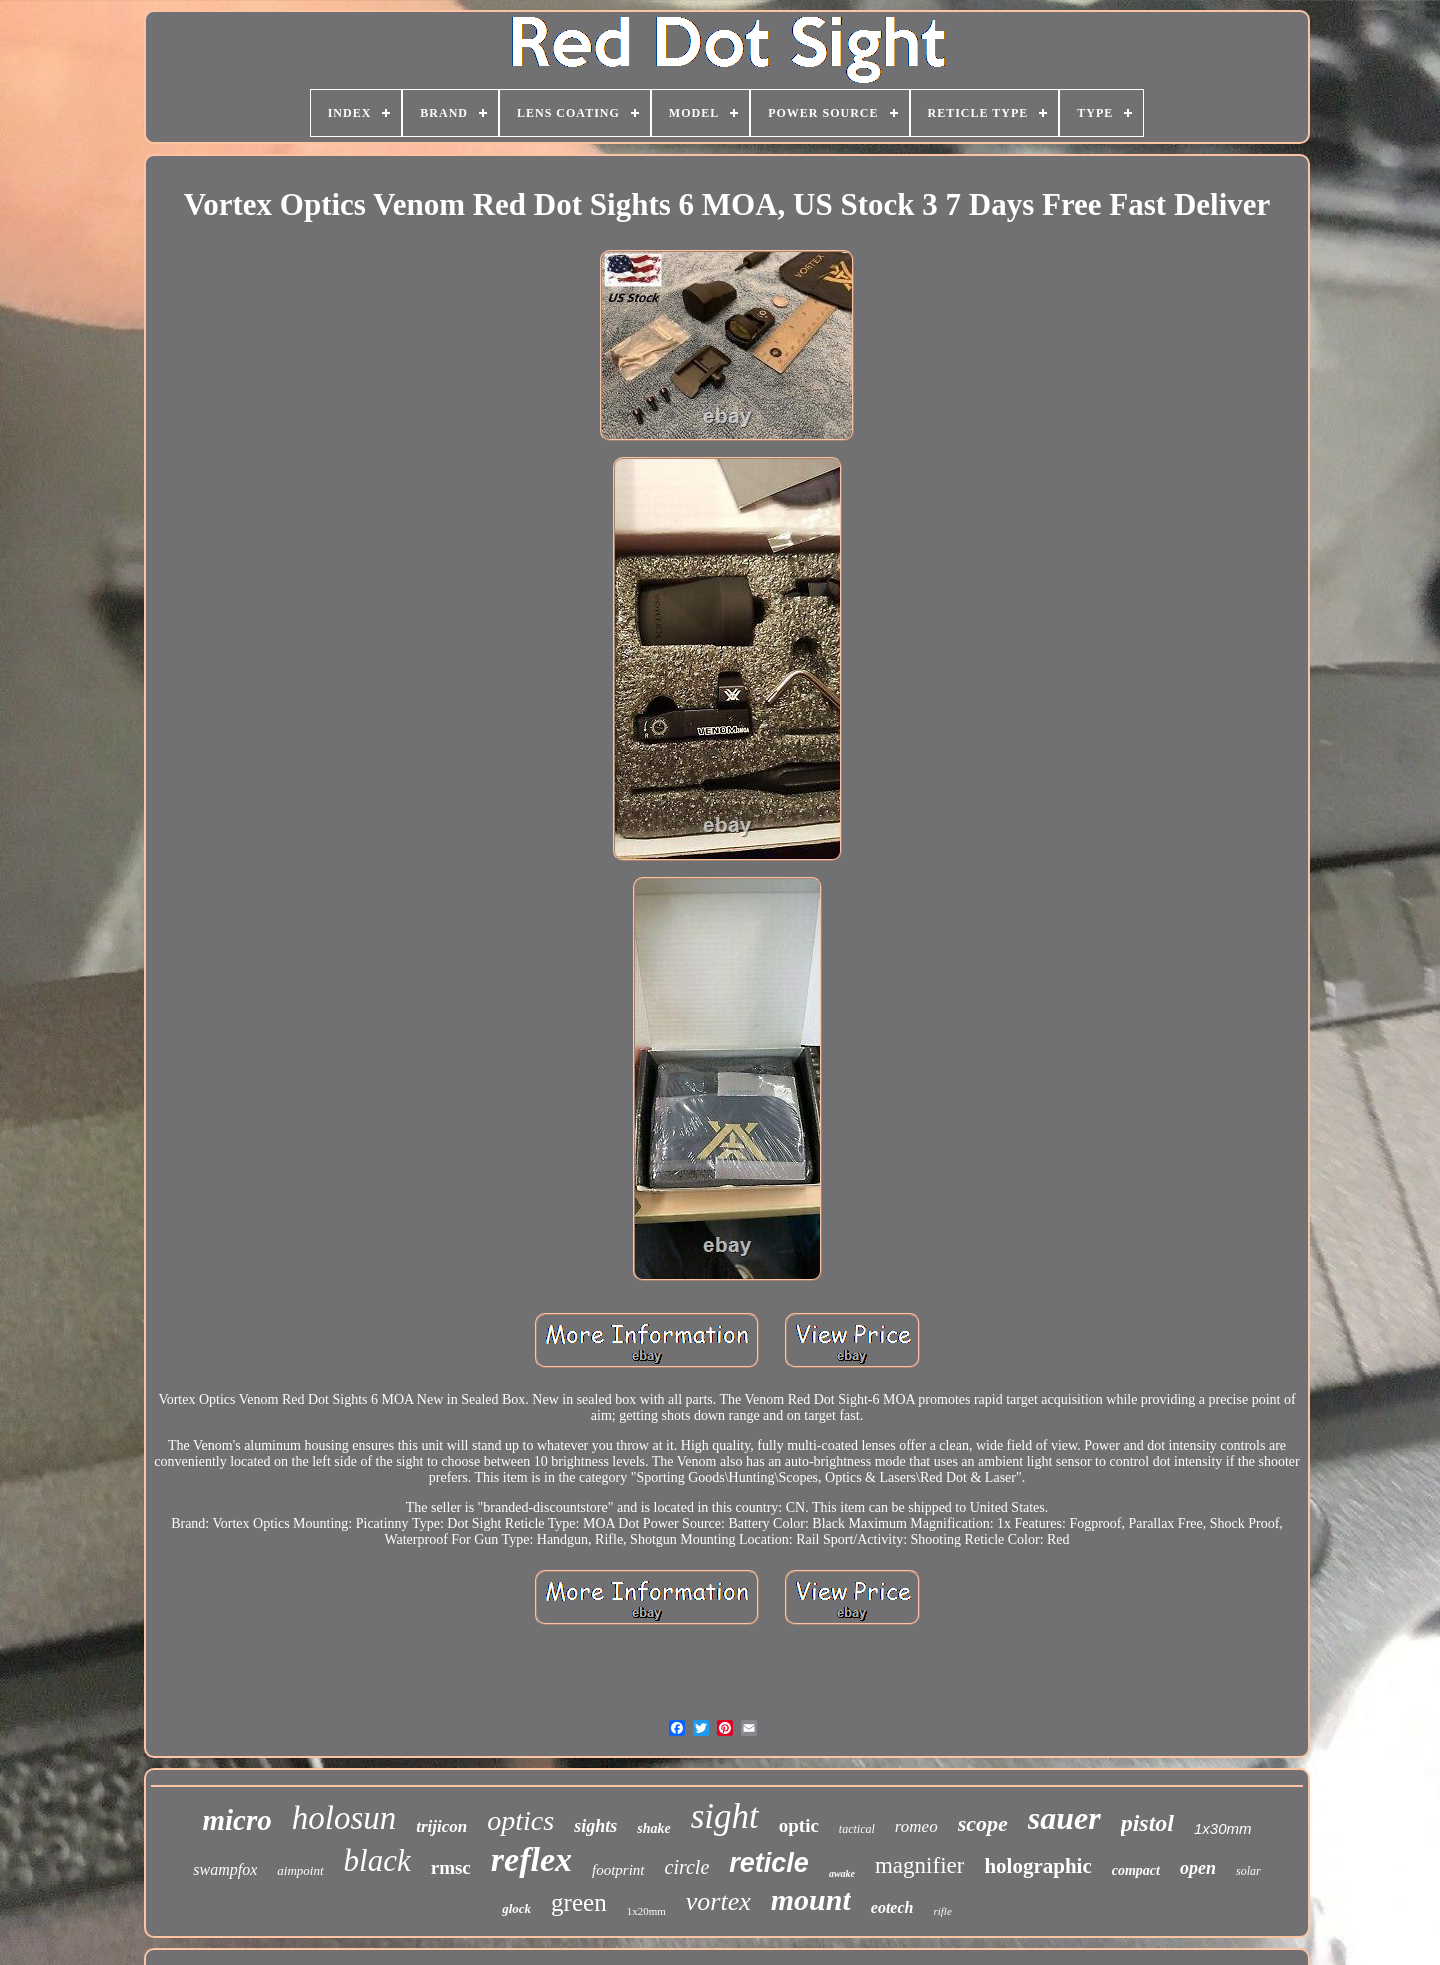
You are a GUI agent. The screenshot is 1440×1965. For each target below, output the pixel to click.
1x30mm (1223, 1828)
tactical (857, 1829)
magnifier (919, 1865)
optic (799, 1825)
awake (842, 1873)
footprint (618, 1870)
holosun (344, 1818)
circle (687, 1867)
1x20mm (646, 1911)
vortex (718, 1901)
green (579, 1902)
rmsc (451, 1867)
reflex (531, 1859)
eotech (892, 1907)
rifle (942, 1911)
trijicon (441, 1826)
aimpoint (300, 1870)
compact (1136, 1870)
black (377, 1860)
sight (725, 1816)
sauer (1064, 1818)
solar (1248, 1871)
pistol (1147, 1823)
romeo (916, 1826)
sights (595, 1826)
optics (520, 1820)
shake (653, 1828)
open (1198, 1868)
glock (516, 1908)
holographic (1037, 1866)
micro (236, 1820)
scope (983, 1823)
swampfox (225, 1869)
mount (811, 1899)
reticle (769, 1863)
